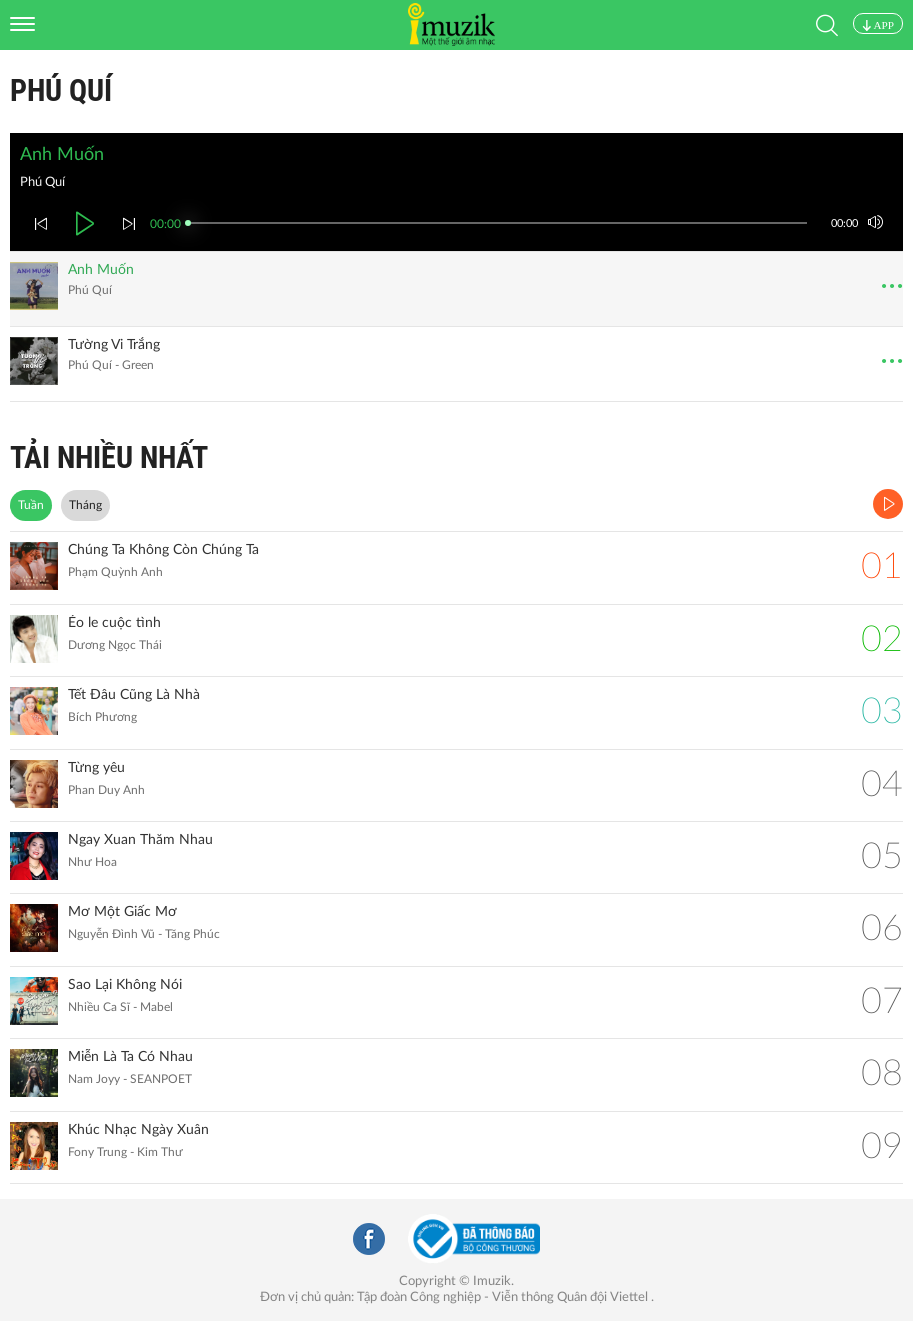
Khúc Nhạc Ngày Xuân (138, 1130)
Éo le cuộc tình (114, 623)
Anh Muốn (101, 270)
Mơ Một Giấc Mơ (122, 912)
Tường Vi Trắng (114, 345)
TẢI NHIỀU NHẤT (109, 457)
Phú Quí (61, 90)
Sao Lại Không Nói (125, 985)
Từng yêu (96, 768)
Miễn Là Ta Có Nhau (130, 1057)
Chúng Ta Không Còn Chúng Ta (163, 550)
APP (878, 25)
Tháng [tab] (85, 505)
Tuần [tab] (31, 505)
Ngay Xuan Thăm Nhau (140, 840)
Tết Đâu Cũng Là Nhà (134, 695)
